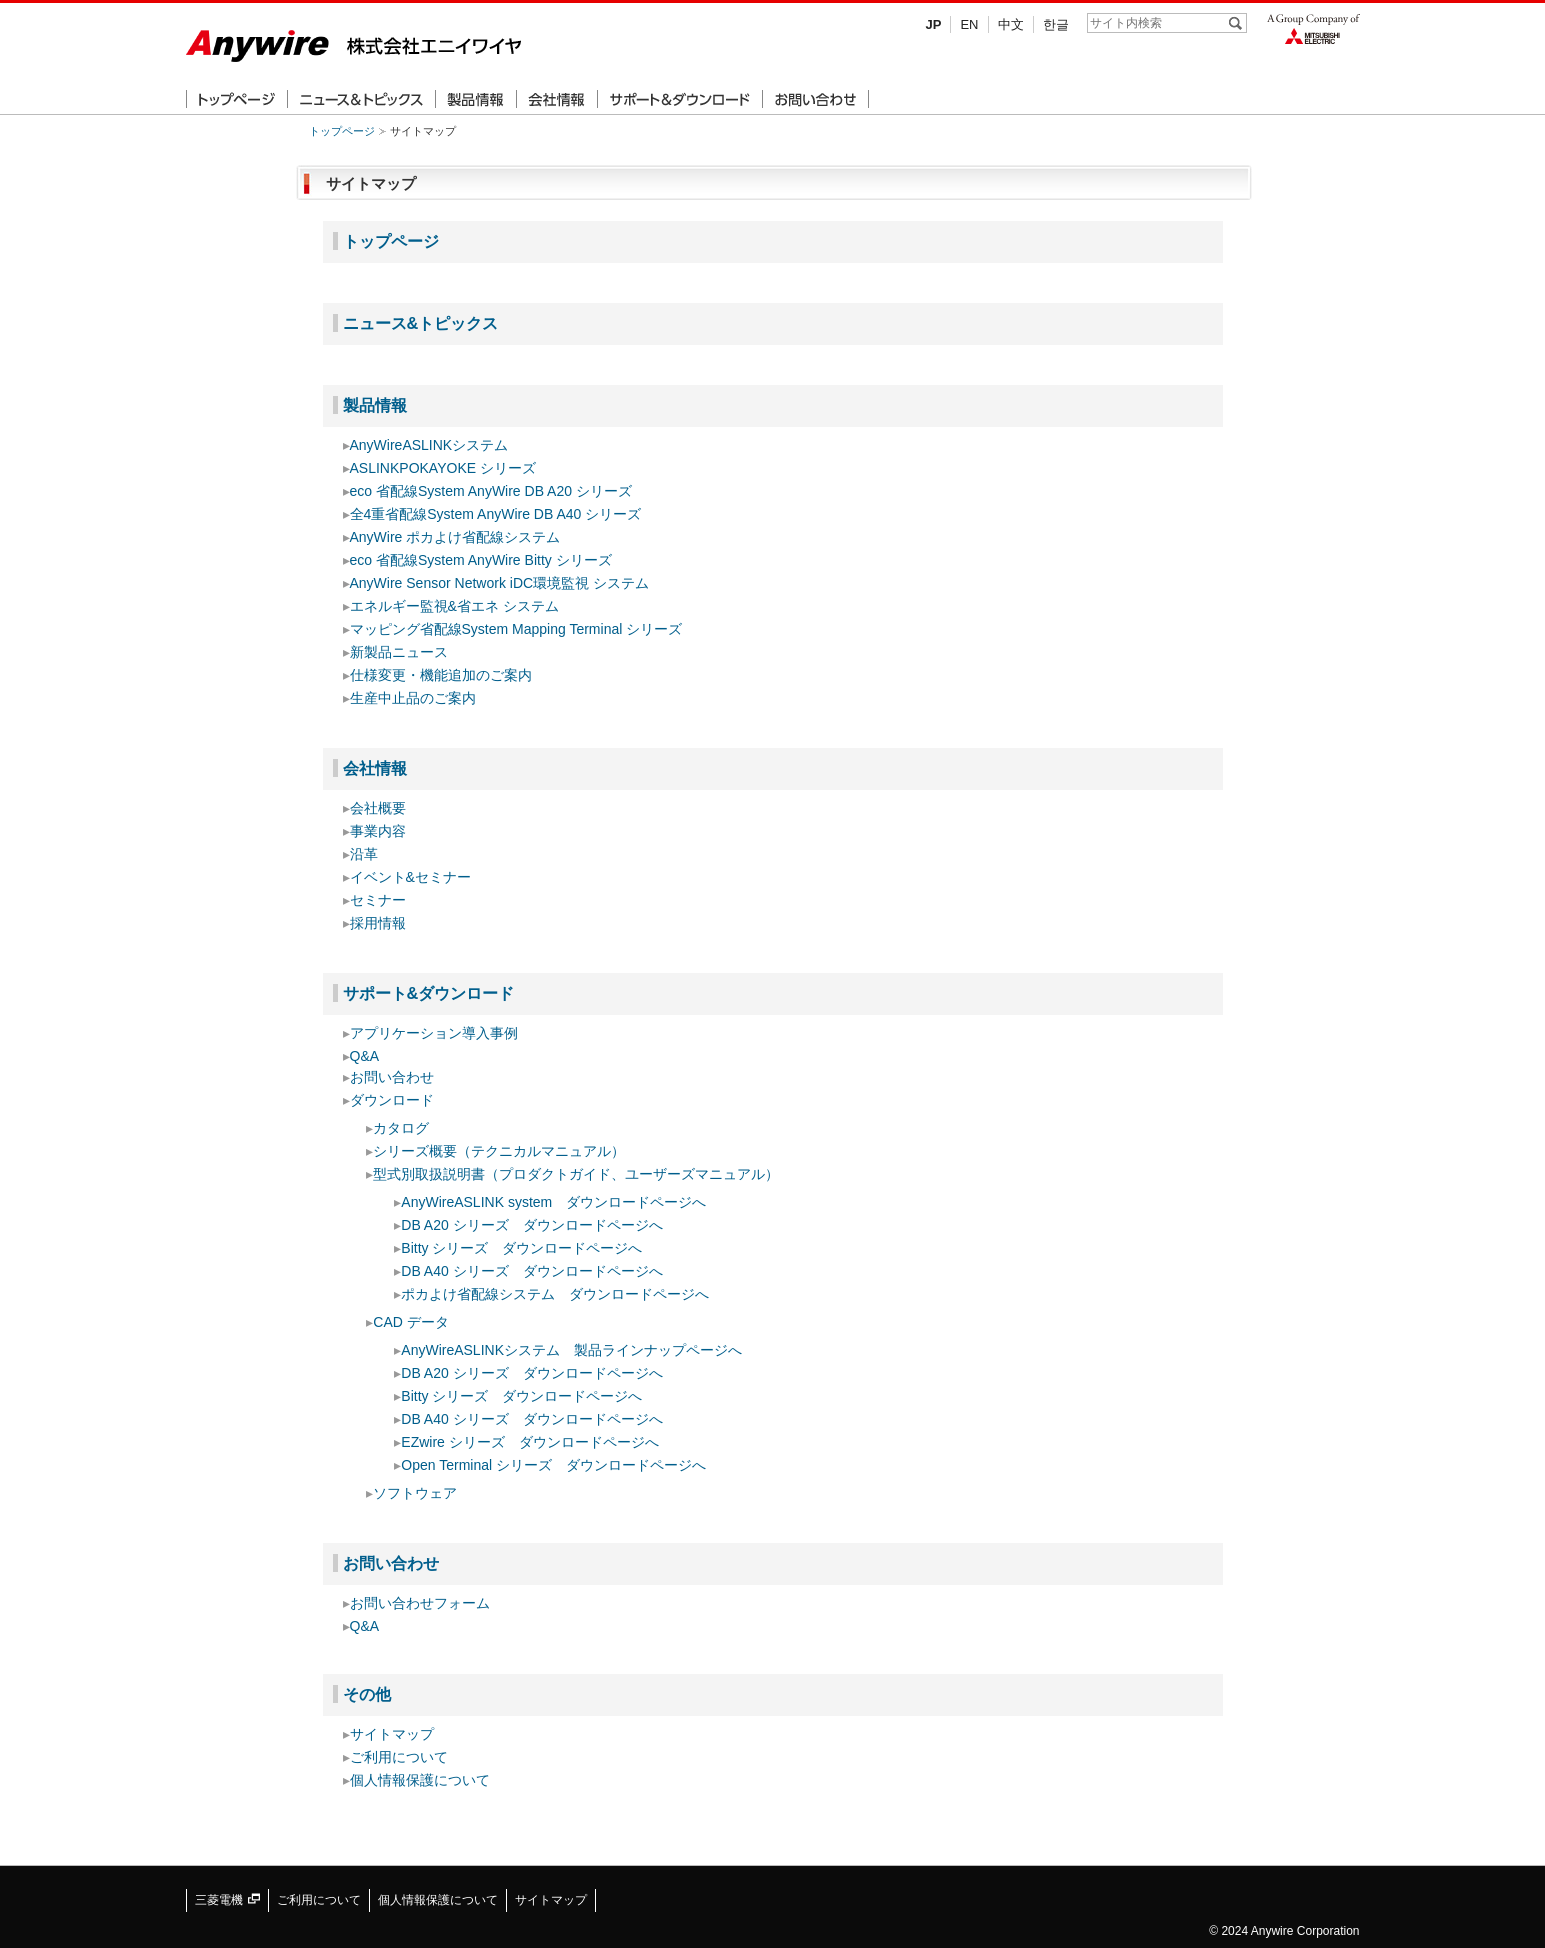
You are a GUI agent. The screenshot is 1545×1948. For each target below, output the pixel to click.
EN (969, 24)
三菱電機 (227, 1900)
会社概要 (378, 808)
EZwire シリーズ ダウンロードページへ (529, 1442)
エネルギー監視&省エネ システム (454, 606)
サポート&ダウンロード (429, 993)
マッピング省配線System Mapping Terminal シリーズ (516, 629)
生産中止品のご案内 (413, 698)
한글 (1056, 24)
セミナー (378, 900)
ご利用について (399, 1757)
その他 (367, 1694)
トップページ (342, 131)
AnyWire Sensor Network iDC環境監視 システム (500, 583)
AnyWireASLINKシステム (429, 445)
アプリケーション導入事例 (434, 1033)
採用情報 (378, 923)
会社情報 (375, 768)
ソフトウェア (415, 1493)
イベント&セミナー (410, 877)
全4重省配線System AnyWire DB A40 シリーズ (496, 514)
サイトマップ (392, 1734)
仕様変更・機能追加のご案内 (441, 675)
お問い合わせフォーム (420, 1603)
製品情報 (375, 405)
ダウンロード (392, 1100)
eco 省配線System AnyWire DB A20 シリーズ (491, 491)
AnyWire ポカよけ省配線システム (455, 537)
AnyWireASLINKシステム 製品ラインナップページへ (571, 1350)
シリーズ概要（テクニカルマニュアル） (499, 1151)
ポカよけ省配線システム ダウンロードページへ (555, 1294)
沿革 (364, 854)
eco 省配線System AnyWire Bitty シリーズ (481, 560)
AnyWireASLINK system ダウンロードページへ (553, 1202)
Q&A (365, 1056)
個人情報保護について (420, 1780)
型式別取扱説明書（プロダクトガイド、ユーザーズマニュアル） (576, 1174)
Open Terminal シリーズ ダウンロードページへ (553, 1465)
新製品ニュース (399, 652)
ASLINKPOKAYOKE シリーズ (443, 468)
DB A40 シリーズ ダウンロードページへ (531, 1271)
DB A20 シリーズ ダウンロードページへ (531, 1225)
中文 (1011, 24)
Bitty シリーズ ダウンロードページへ (521, 1248)
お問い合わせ (392, 1077)
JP (934, 24)
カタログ (401, 1128)
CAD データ (410, 1322)
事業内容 (378, 831)
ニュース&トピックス (421, 323)
